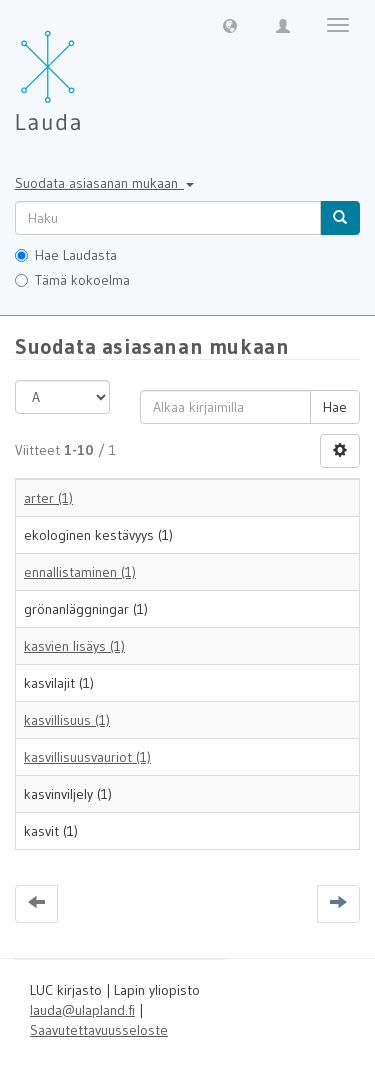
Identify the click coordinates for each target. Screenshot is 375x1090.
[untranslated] (168, 218)
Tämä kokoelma (72, 280)
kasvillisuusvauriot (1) (87, 757)
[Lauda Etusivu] (90, 70)
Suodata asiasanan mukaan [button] (104, 183)
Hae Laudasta (66, 255)
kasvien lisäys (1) (74, 646)
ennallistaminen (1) (80, 572)
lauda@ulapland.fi (82, 1010)
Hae (335, 407)
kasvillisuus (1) (67, 720)
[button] (230, 25)
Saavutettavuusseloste (99, 1030)
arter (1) (48, 498)
